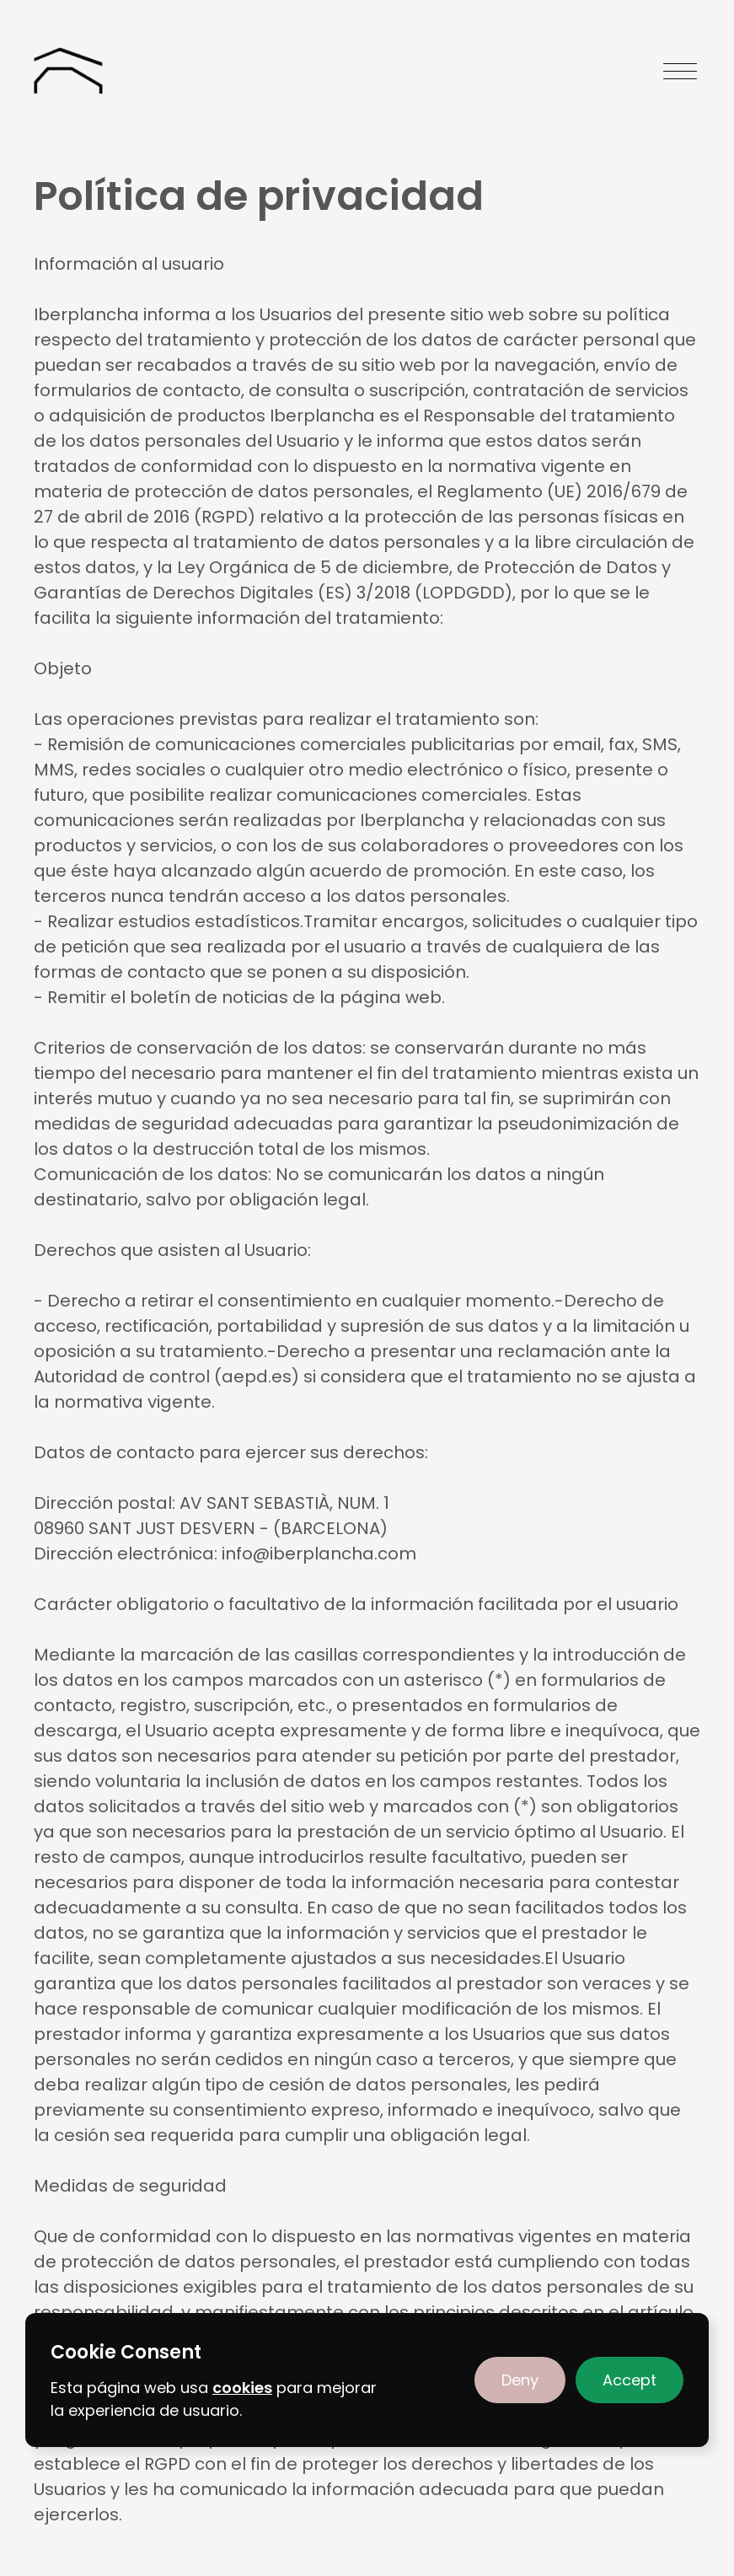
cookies (242, 2387)
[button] (519, 2380)
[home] (68, 70)
